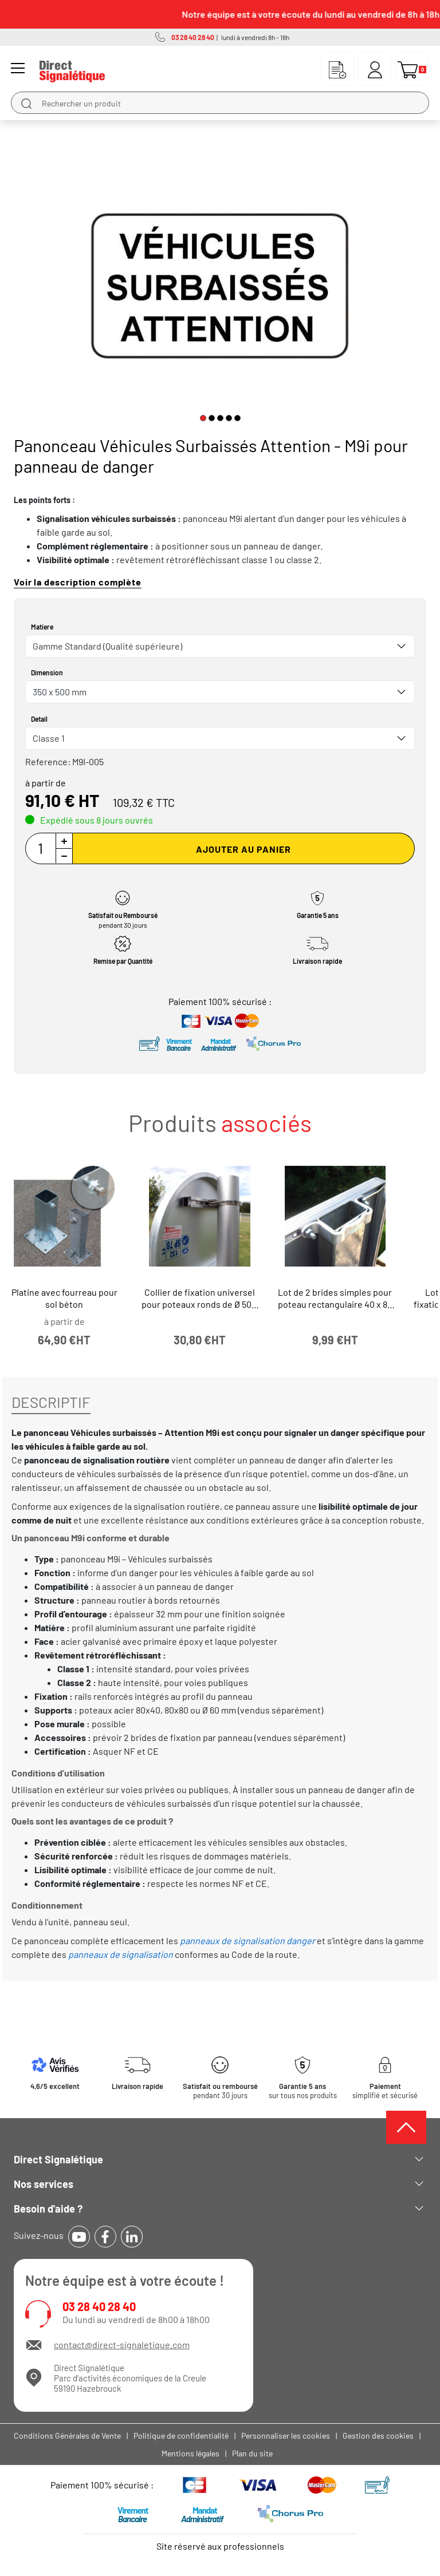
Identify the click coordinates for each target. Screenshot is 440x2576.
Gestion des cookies (378, 2435)
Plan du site (252, 2453)
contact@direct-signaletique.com (122, 2344)
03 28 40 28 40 (99, 2306)
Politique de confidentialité (181, 2435)
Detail (39, 719)
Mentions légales (190, 2453)
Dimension (47, 672)
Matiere (42, 627)
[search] (26, 103)
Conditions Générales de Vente (67, 2435)
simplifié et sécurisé (385, 2090)
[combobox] (220, 646)
